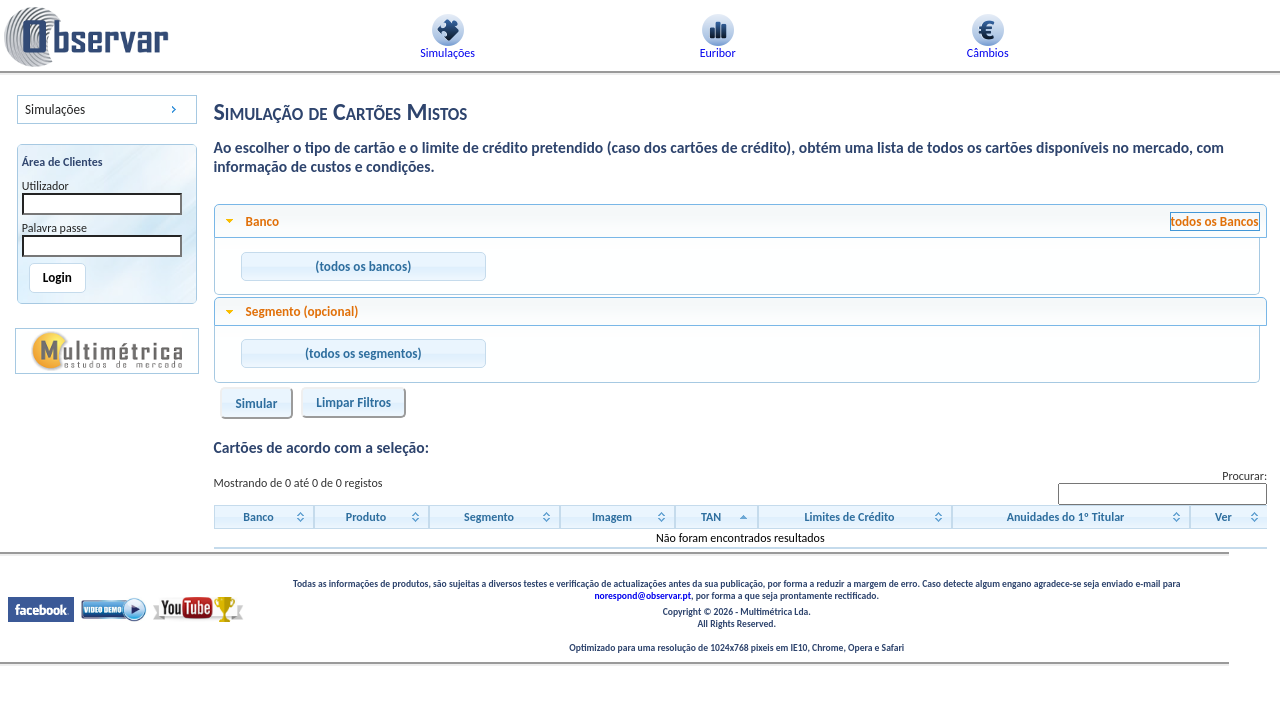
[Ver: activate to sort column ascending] (1229, 517)
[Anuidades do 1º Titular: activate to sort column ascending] (1071, 517)
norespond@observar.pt (642, 596)
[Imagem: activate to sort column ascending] (617, 517)
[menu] (107, 109)
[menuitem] (107, 109)
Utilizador (45, 186)
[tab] (741, 221)
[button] (363, 267)
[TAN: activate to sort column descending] (716, 517)
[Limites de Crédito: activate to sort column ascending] (855, 517)
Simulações (55, 109)
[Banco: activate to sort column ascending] (264, 517)
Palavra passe (54, 228)
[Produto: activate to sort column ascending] (371, 517)
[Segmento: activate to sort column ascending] (494, 517)
